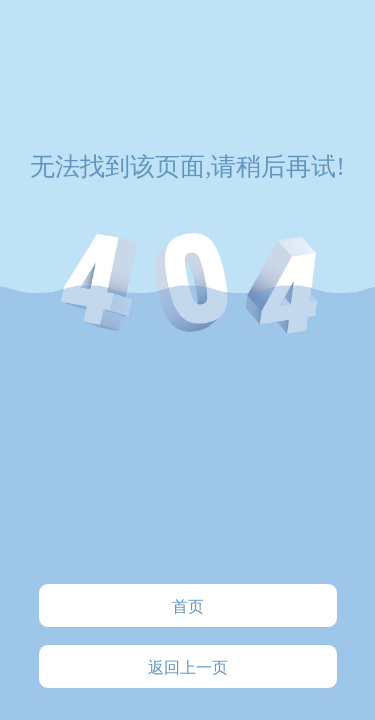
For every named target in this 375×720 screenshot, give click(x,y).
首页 (188, 606)
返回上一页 (188, 667)
